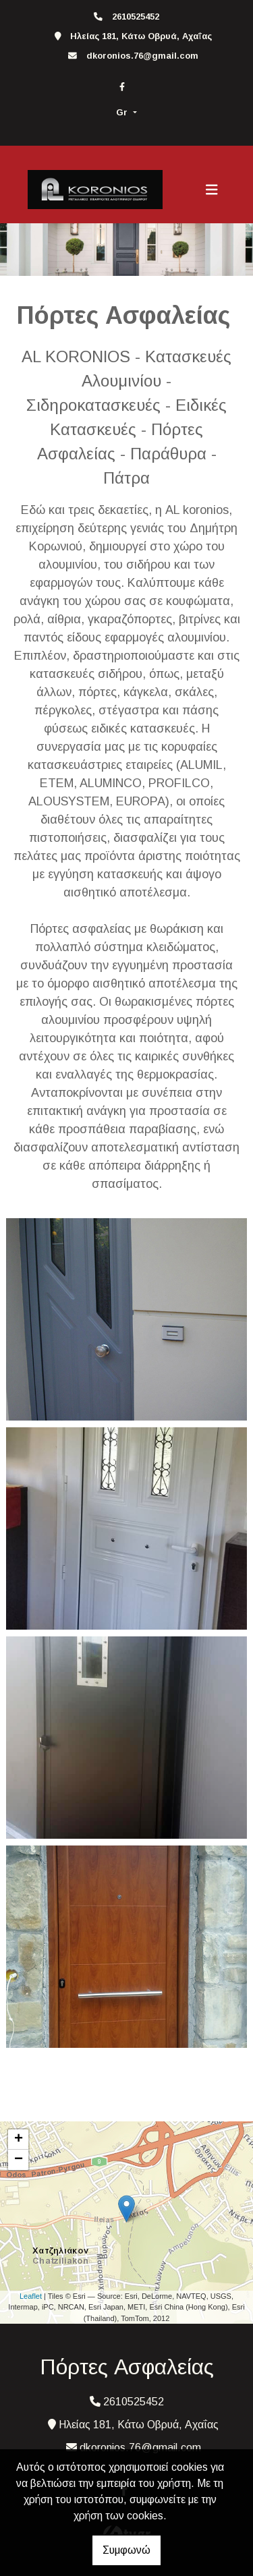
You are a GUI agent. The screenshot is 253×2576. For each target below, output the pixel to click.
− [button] (18, 2160)
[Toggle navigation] (212, 189)
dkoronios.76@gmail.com (142, 56)
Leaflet (31, 2296)
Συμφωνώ (126, 2550)
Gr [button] (123, 112)
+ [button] (18, 2139)
